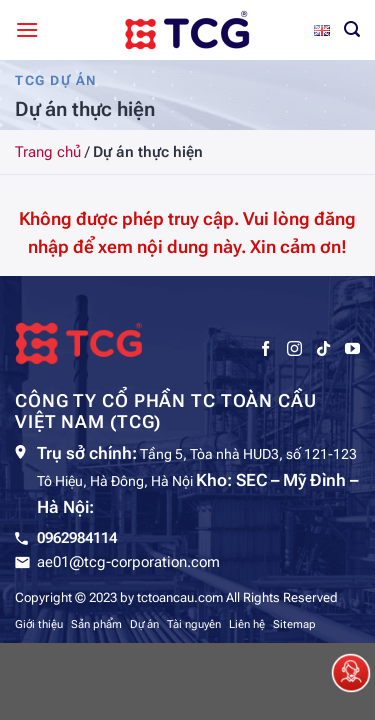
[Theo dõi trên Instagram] (294, 349)
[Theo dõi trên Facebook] (265, 349)
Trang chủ (48, 152)
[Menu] (27, 29)
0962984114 (77, 538)
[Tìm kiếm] (352, 29)
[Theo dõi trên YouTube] (352, 349)
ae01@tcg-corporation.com (128, 562)
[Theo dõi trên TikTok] (323, 349)
